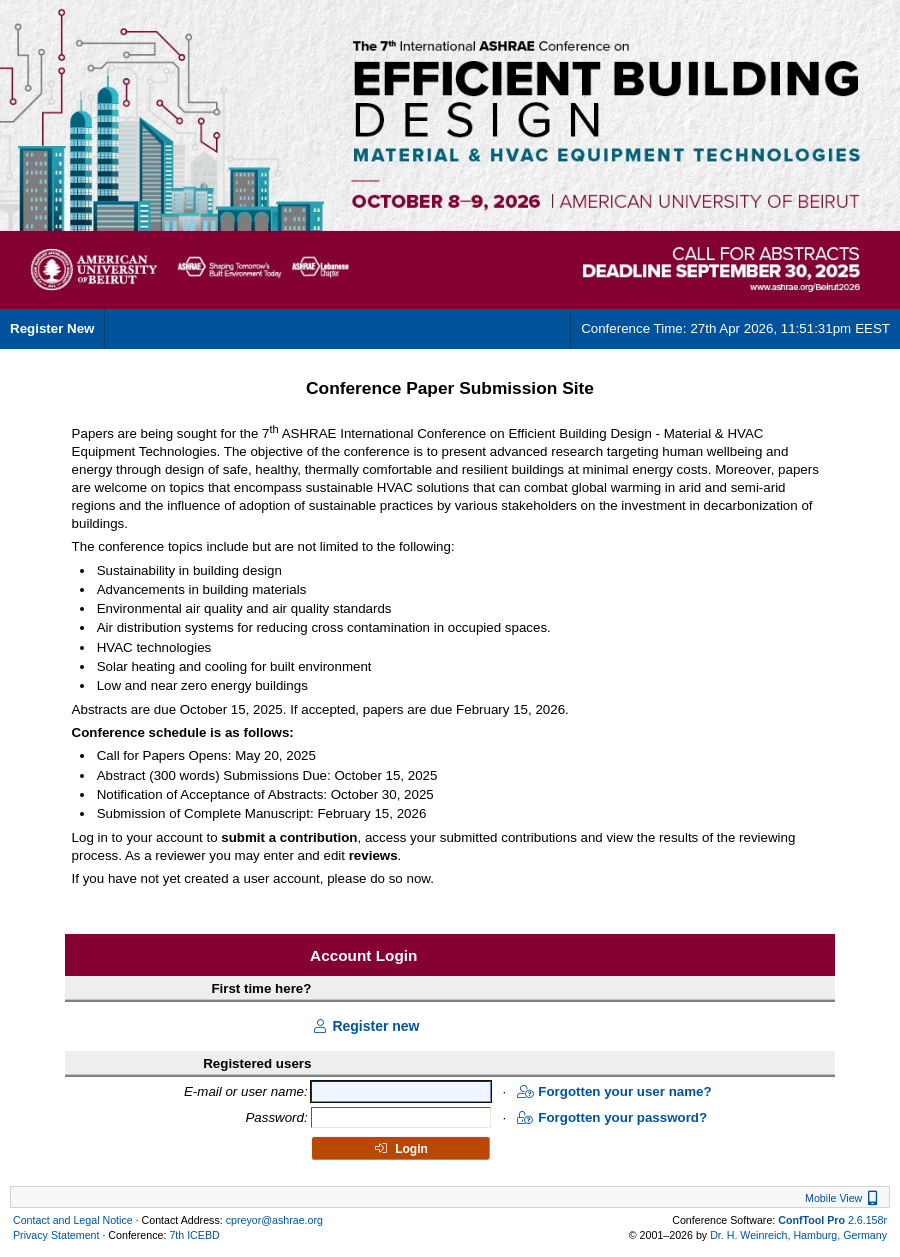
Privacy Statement (56, 1235)
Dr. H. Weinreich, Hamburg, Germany (798, 1235)
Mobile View (844, 1198)
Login (401, 1149)
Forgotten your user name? (614, 1091)
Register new (365, 1026)
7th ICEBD (194, 1235)
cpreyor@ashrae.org (274, 1220)
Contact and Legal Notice (73, 1220)
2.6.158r (832, 1220)
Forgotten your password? (612, 1117)
